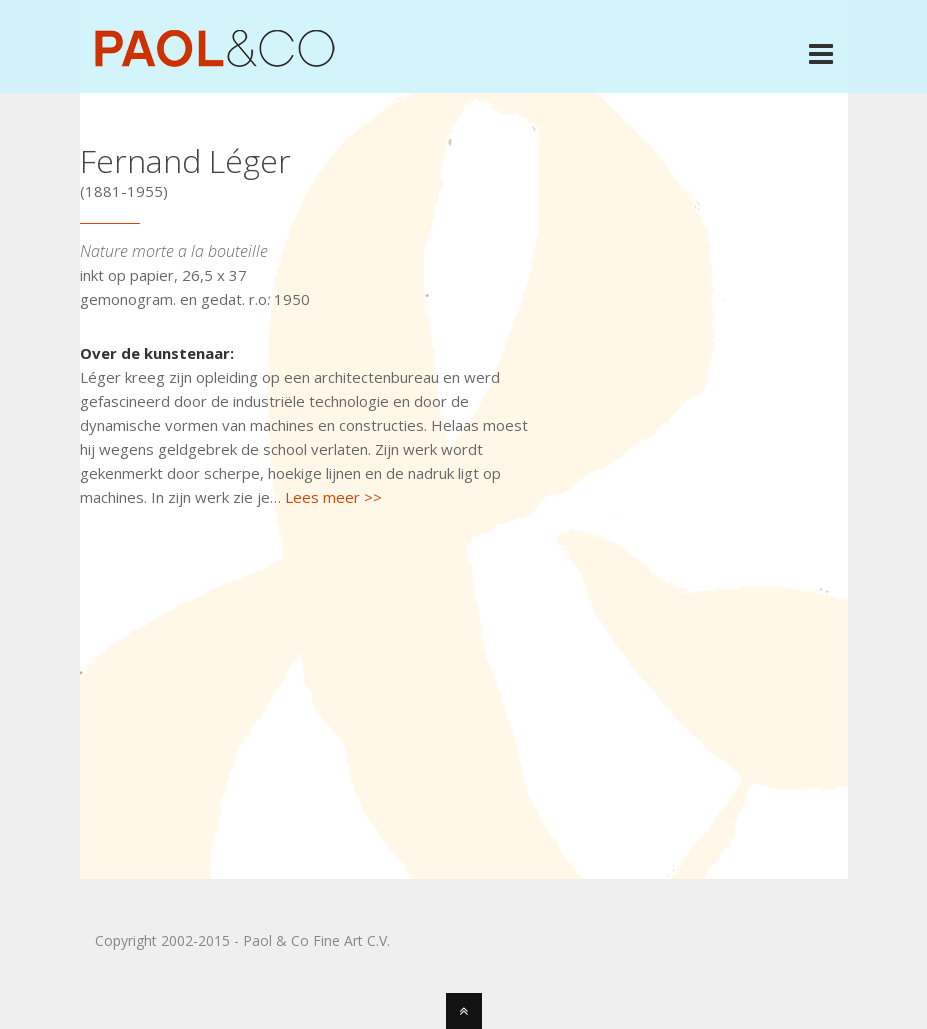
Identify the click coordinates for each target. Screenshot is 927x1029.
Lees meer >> (333, 497)
